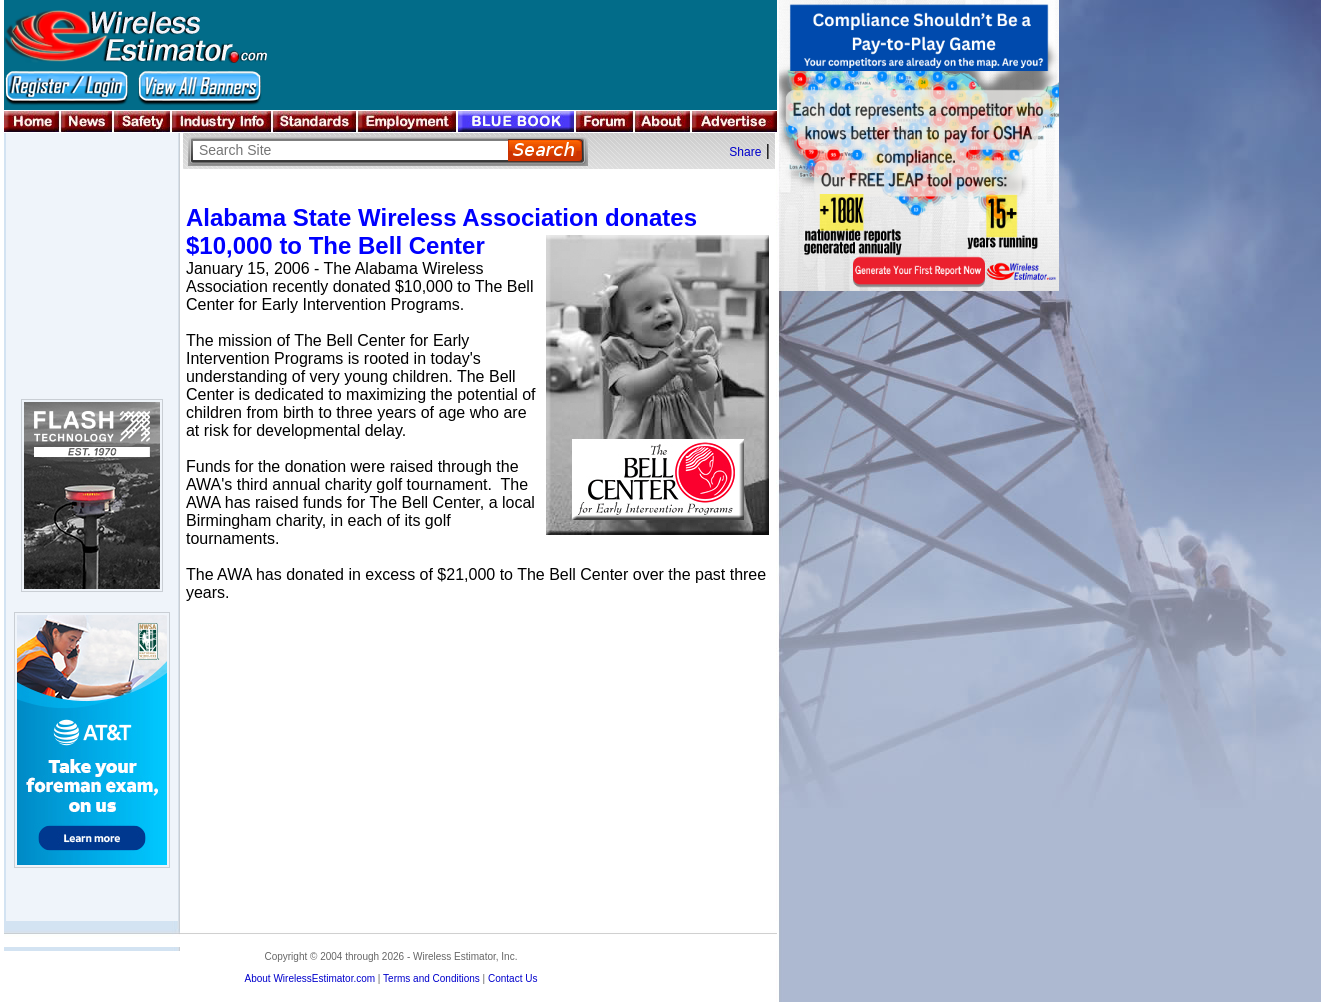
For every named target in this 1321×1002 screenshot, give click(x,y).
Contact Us (512, 978)
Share (745, 152)
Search (545, 150)
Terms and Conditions (431, 978)
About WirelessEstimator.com (309, 978)
